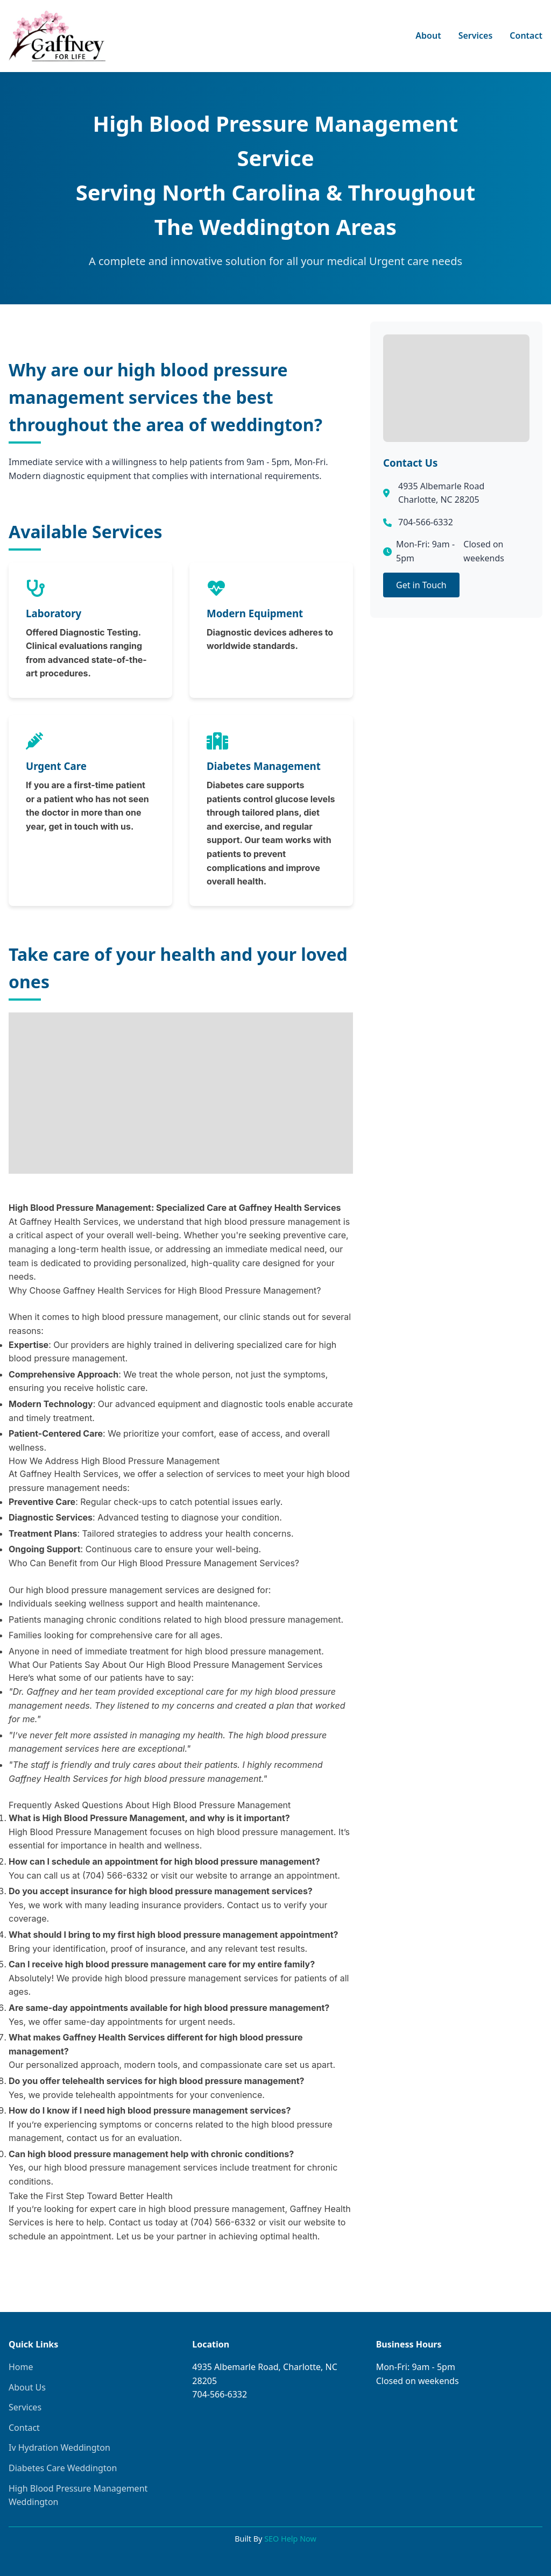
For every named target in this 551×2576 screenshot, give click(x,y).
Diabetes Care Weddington (63, 2468)
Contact (526, 35)
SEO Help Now (290, 2539)
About (428, 35)
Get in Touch (421, 585)
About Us (27, 2387)
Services (475, 35)
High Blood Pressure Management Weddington (78, 2495)
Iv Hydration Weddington (59, 2447)
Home (21, 2367)
